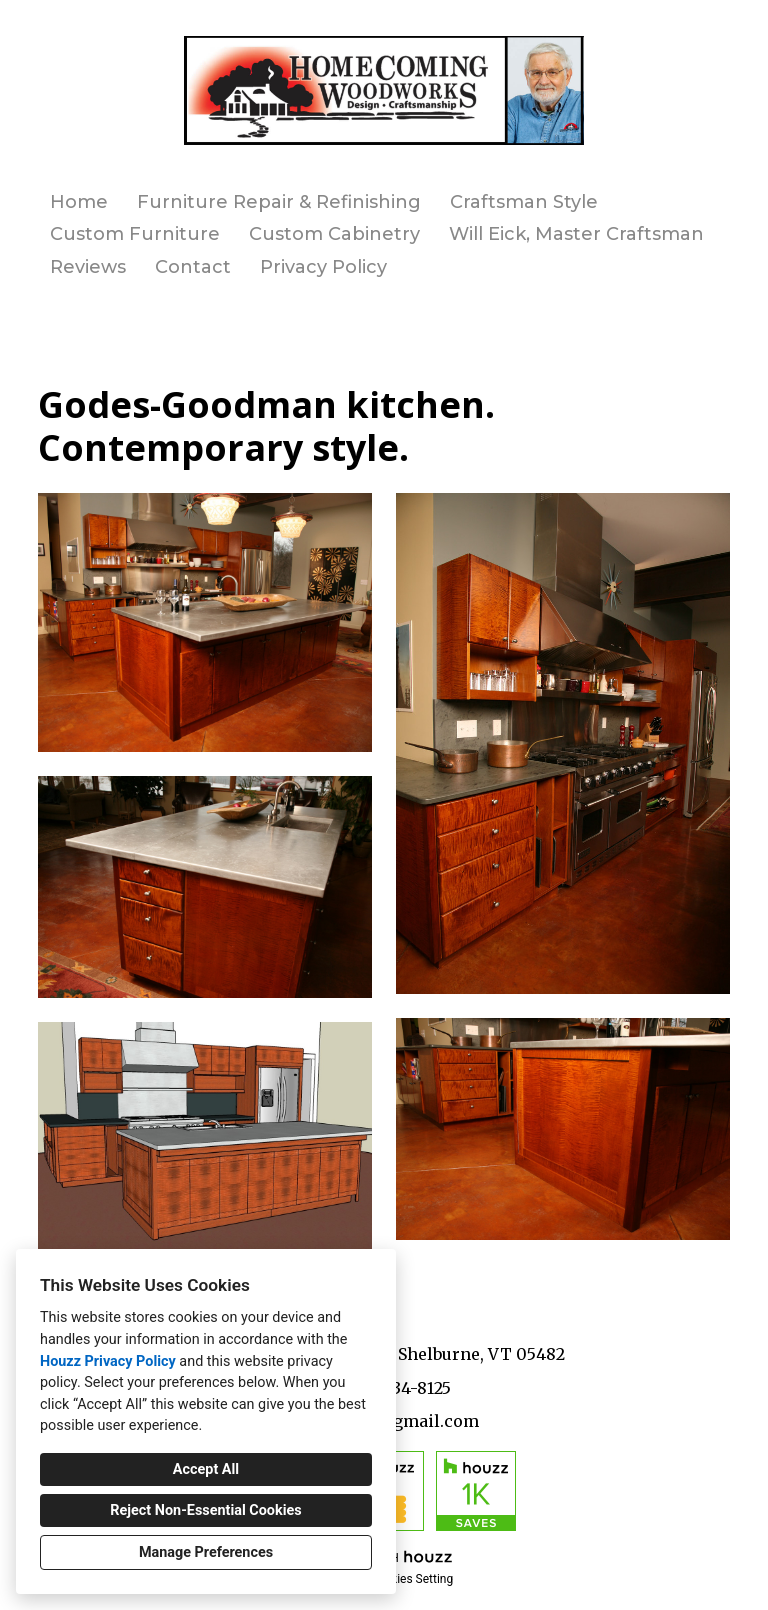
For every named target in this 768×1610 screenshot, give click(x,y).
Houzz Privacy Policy (108, 1361)
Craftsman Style (524, 202)
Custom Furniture (135, 234)
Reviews (88, 267)
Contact (193, 267)
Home (79, 202)
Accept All (206, 1469)
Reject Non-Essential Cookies (205, 1510)
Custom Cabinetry (334, 234)
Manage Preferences (206, 1552)
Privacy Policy (323, 267)
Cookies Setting (412, 1579)
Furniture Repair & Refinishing (279, 202)
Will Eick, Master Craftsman (576, 234)
